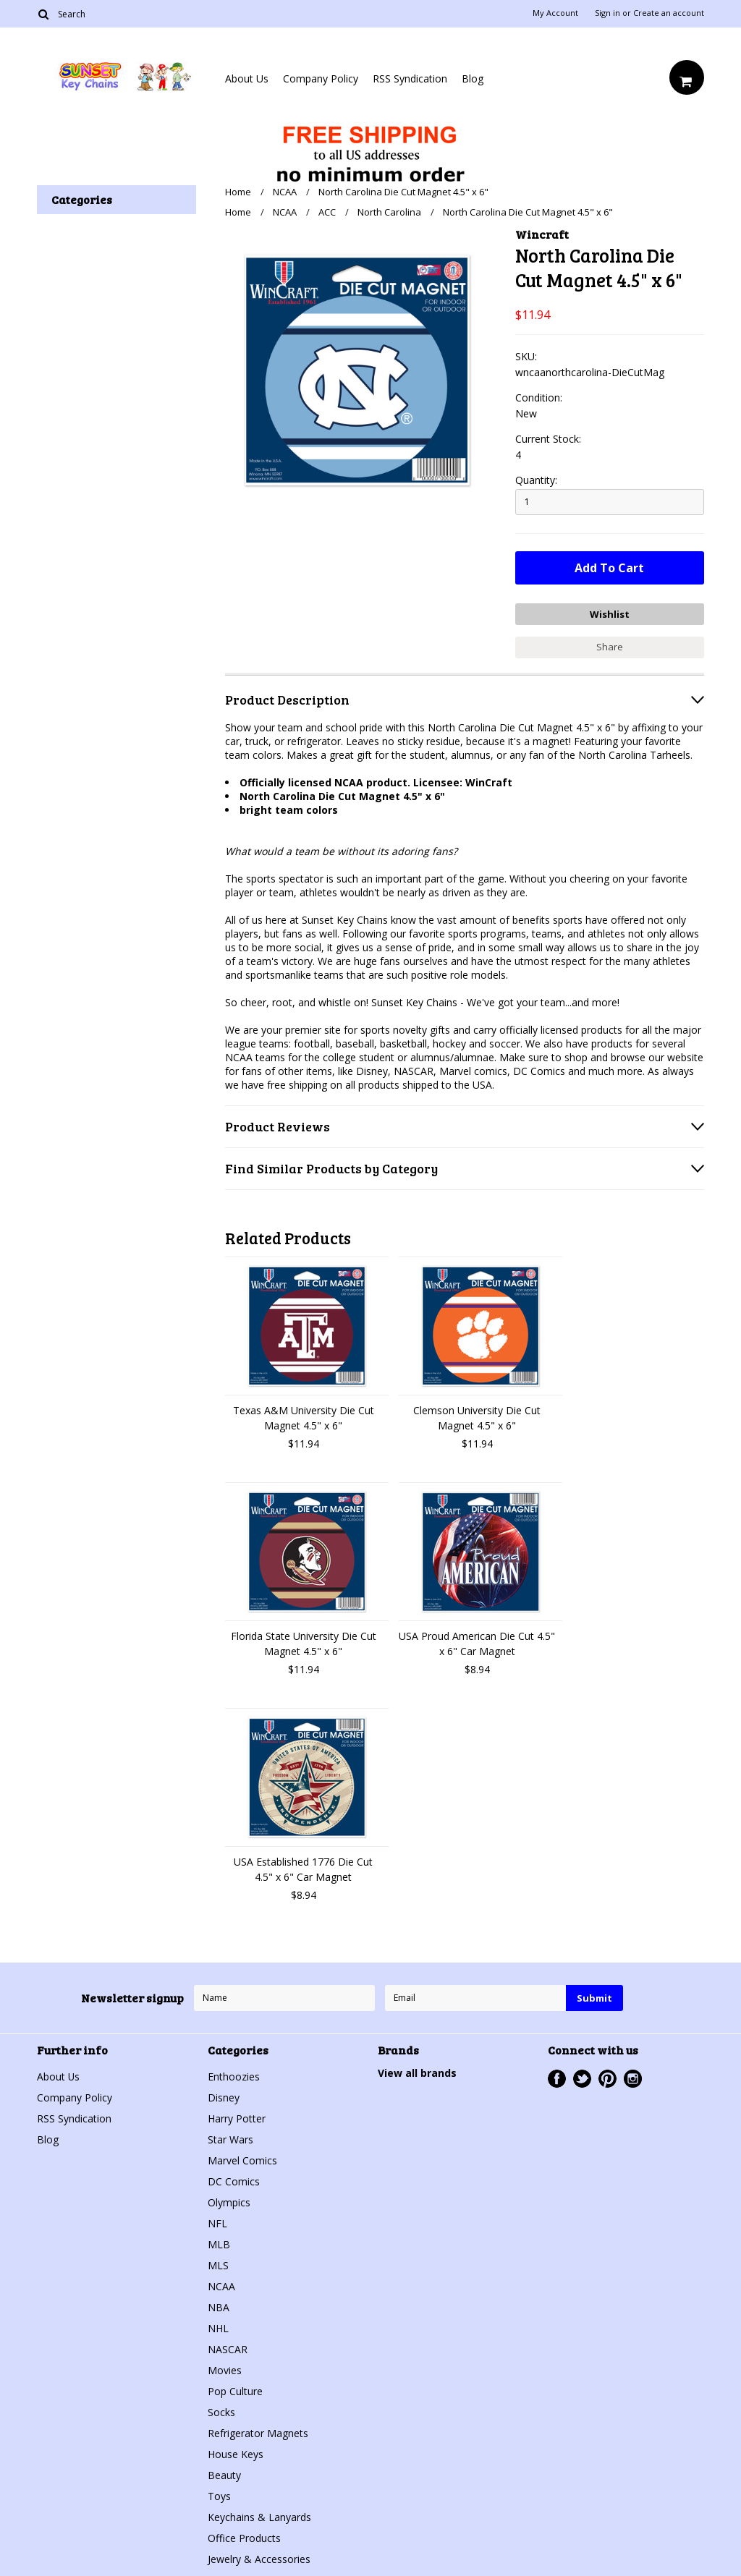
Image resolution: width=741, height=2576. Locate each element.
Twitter (582, 2078)
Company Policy (320, 78)
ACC (327, 211)
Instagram (633, 2078)
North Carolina (389, 211)
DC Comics (234, 2181)
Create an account (668, 13)
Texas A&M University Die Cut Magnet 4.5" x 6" (303, 1417)
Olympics (229, 2202)
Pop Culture (235, 2390)
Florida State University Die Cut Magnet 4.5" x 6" (303, 1642)
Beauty (224, 2474)
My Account (555, 13)
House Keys (235, 2453)
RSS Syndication (410, 78)
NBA (218, 2306)
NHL (218, 2327)
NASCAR (227, 2348)
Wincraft (542, 234)
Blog (472, 78)
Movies (225, 2369)
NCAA (285, 191)
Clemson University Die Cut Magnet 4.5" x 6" (477, 1417)
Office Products (244, 2537)
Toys (219, 2495)
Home (238, 191)
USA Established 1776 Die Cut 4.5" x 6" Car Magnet (303, 1868)
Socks (221, 2411)
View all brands (417, 2072)
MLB (219, 2243)
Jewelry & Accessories (259, 2558)
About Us (246, 78)
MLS (218, 2264)
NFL (217, 2222)
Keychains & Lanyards (259, 2516)
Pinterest (607, 2078)
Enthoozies (234, 2076)
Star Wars (230, 2139)
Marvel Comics (242, 2160)
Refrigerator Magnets (258, 2432)
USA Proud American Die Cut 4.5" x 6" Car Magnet (477, 1642)
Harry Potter (237, 2118)
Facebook (557, 2078)
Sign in (607, 13)
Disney (224, 2097)
